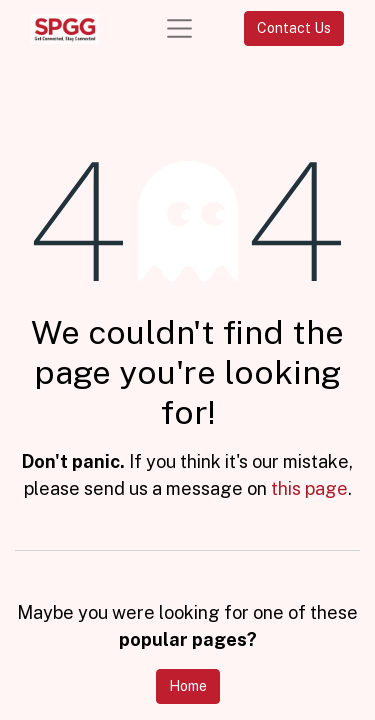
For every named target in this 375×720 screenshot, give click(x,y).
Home (188, 686)
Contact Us (294, 28)
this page (309, 488)
